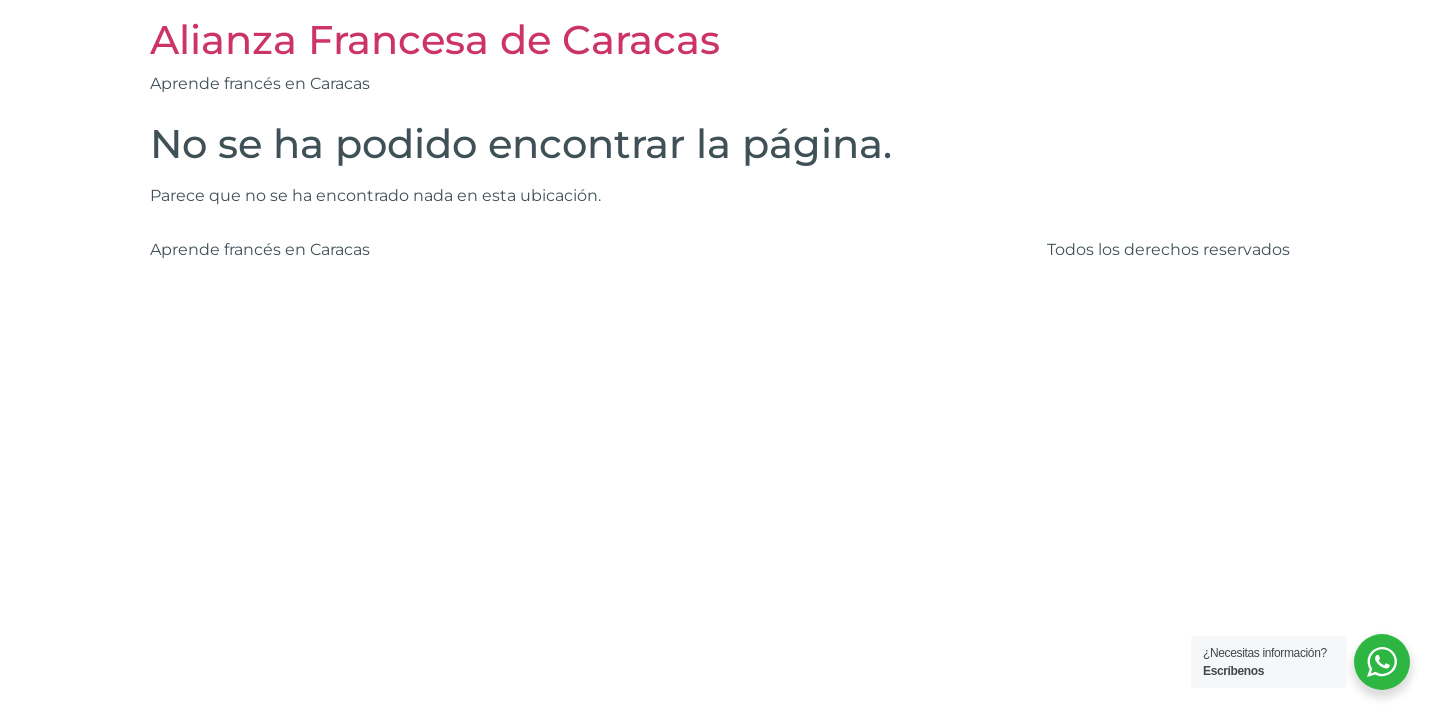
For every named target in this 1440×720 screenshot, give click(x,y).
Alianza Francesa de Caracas (435, 39)
